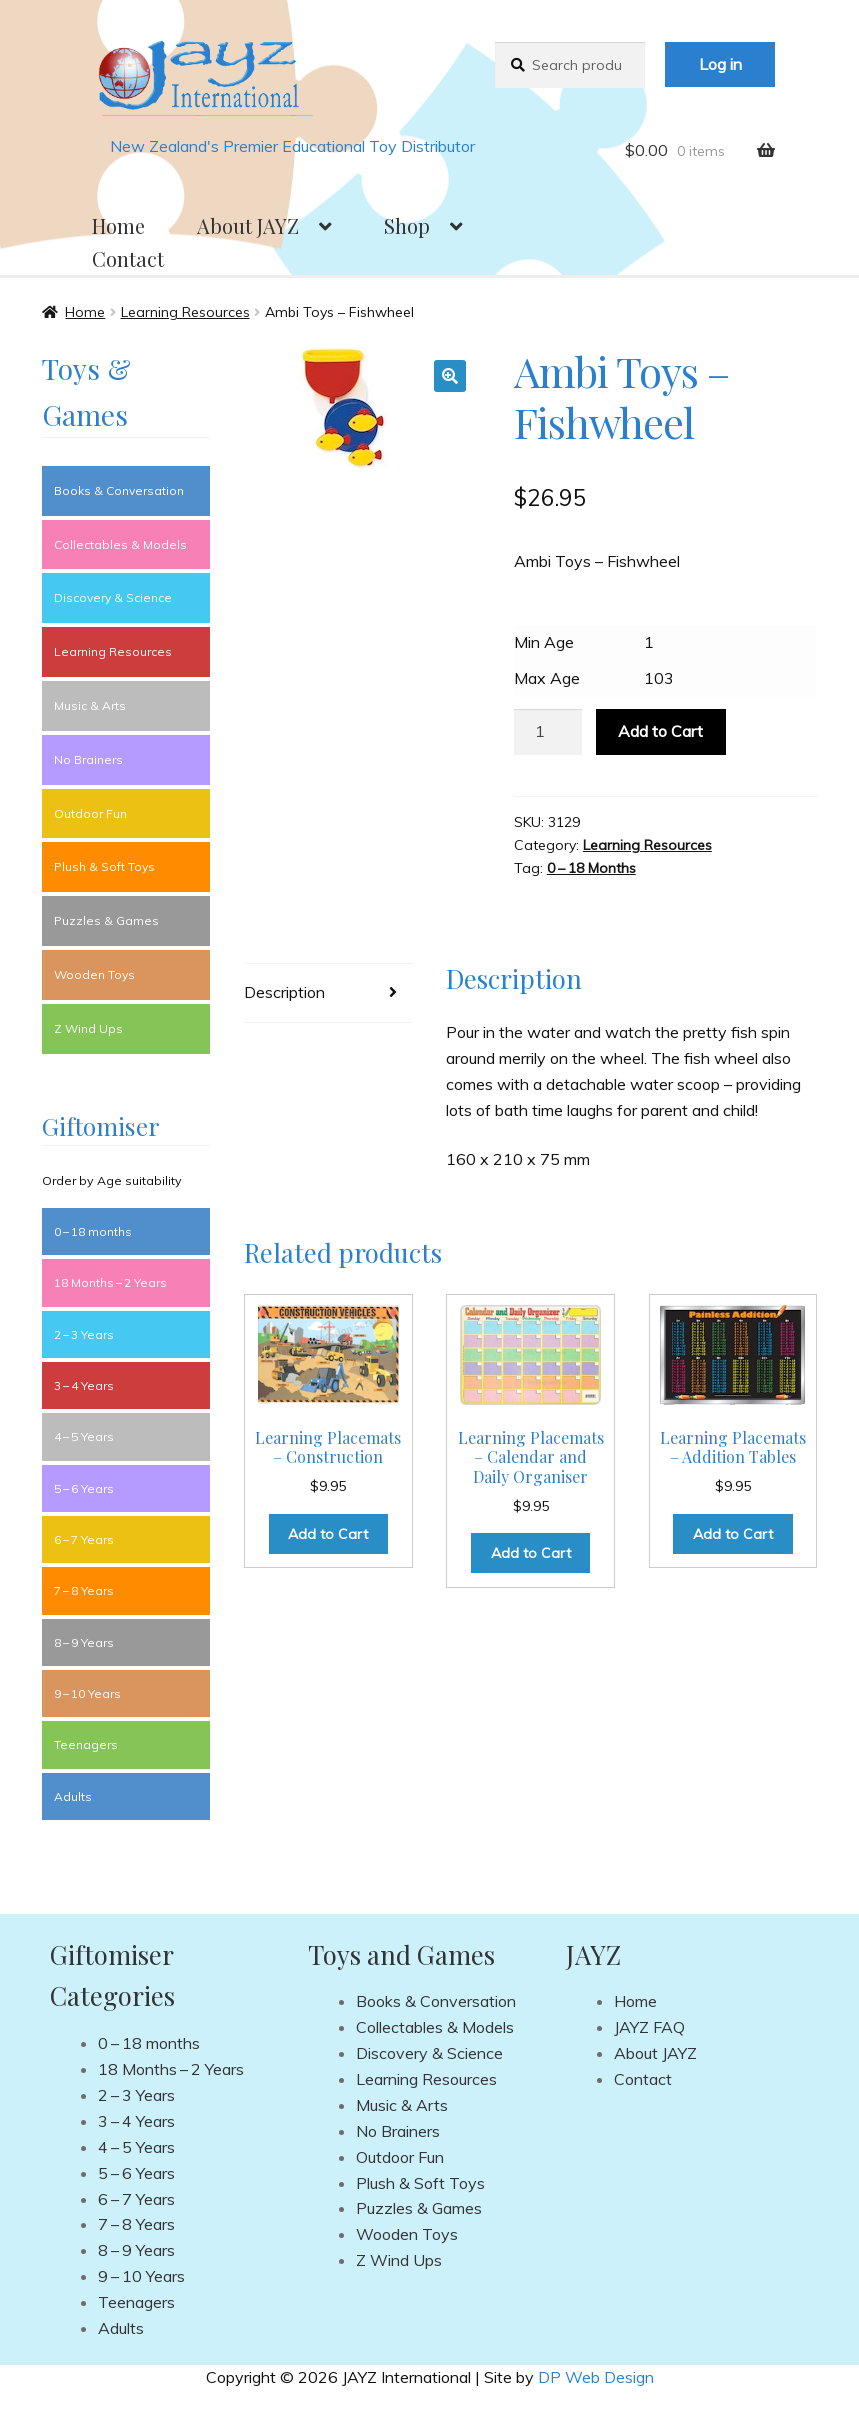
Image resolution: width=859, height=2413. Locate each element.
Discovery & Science (113, 597)
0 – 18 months (93, 1231)
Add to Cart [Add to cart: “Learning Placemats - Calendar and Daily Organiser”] (531, 1553)
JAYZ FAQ (649, 2027)
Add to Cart (660, 731)
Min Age (544, 642)
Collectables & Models (120, 544)
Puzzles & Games (106, 920)
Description (284, 992)
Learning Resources (185, 312)
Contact (128, 258)
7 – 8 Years (84, 1590)
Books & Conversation (119, 490)
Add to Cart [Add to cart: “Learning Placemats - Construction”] (328, 1534)
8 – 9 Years (84, 1642)
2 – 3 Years (84, 1334)
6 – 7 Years (84, 1539)
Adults (73, 1796)
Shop (407, 225)
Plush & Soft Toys (104, 866)
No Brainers (88, 759)
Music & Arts (90, 705)
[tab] (328, 993)
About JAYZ (248, 225)
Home (118, 225)
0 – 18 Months (591, 868)
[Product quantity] (548, 732)
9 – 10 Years (87, 1693)
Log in (720, 64)
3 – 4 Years (84, 1385)
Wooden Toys (94, 974)
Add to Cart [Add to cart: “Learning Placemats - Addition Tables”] (733, 1534)
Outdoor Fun (90, 813)
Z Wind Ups (88, 1028)
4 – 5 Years (84, 1436)
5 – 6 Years (84, 1488)
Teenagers (86, 1744)
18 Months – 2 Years (110, 1282)
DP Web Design (596, 2377)
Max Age (547, 678)
